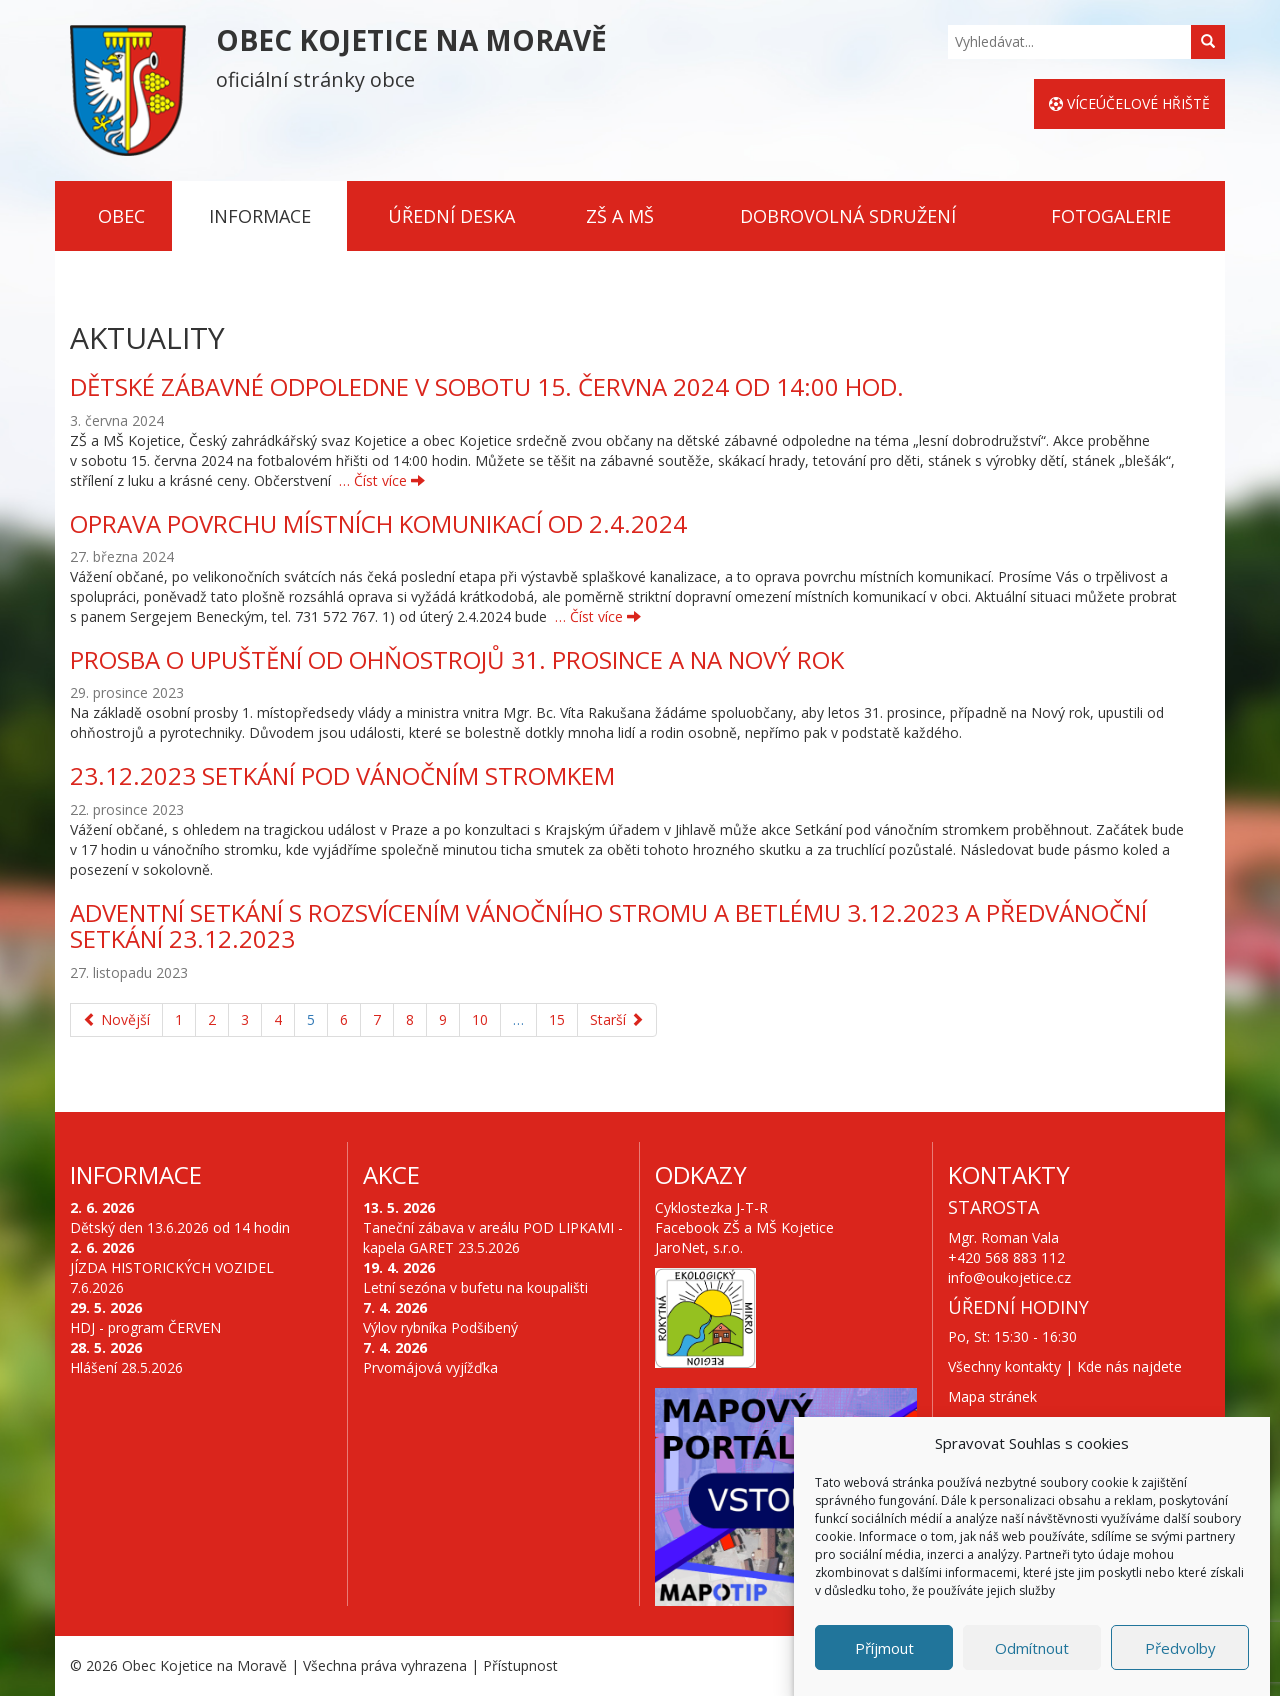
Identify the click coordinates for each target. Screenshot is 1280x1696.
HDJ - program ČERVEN (145, 1327)
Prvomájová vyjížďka (430, 1367)
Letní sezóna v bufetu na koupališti (475, 1287)
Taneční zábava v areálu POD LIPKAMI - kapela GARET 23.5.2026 (493, 1237)
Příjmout (884, 1648)
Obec (121, 216)
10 (480, 1019)
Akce (391, 1174)
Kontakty (1009, 1174)
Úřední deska (451, 216)
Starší (617, 1019)
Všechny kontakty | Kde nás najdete (1065, 1366)
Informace (260, 216)
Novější (116, 1019)
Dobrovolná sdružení (848, 216)
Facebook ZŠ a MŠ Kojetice (744, 1227)
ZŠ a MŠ (620, 216)
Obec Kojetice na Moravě (204, 1665)
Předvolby (1180, 1648)
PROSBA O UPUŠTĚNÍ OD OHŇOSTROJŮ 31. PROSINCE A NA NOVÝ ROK (457, 659)
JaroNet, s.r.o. (699, 1247)
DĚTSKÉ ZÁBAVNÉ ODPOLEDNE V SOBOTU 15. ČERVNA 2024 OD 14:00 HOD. (487, 386)
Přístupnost (520, 1665)
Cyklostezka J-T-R (711, 1207)
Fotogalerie (1111, 216)
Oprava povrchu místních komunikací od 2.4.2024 (378, 523)
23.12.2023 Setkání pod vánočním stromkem (342, 775)
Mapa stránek (992, 1396)
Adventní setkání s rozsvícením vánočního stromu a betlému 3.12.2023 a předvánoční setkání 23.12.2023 (608, 925)
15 (557, 1019)
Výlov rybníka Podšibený (440, 1327)
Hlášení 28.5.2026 (126, 1367)
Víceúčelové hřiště (1129, 103)
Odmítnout (1032, 1648)
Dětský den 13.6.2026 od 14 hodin (180, 1227)
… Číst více (382, 480)
